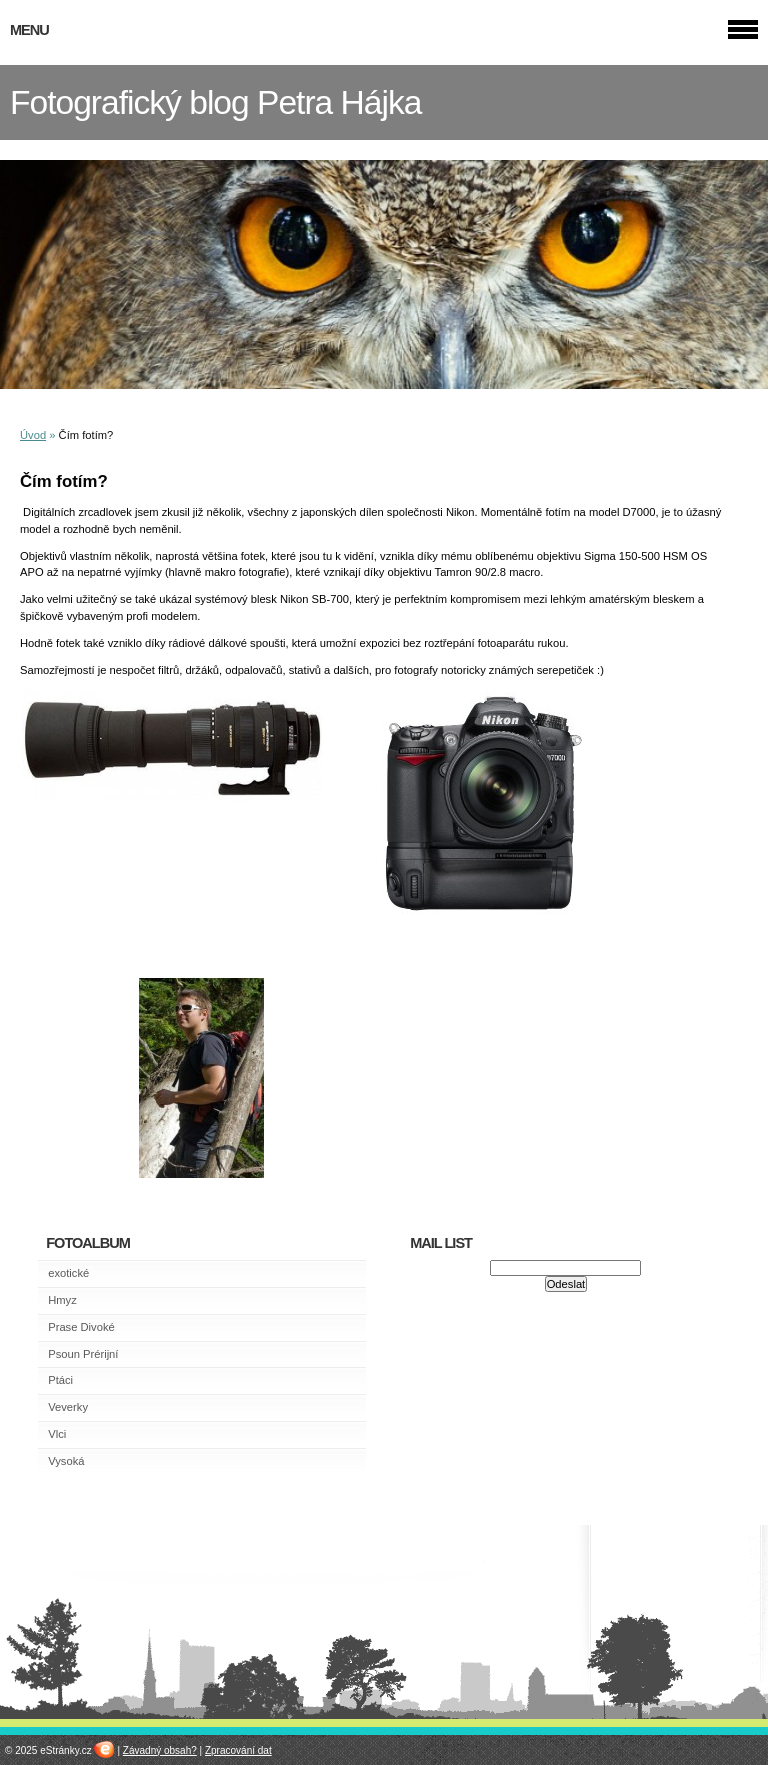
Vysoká (66, 1461)
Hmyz (62, 1300)
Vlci (57, 1434)
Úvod (33, 435)
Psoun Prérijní (83, 1354)
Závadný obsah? (160, 1750)
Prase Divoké (81, 1327)
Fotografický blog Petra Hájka (215, 102)
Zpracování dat (238, 1750)
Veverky (68, 1407)
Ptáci (60, 1380)
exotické (68, 1273)
